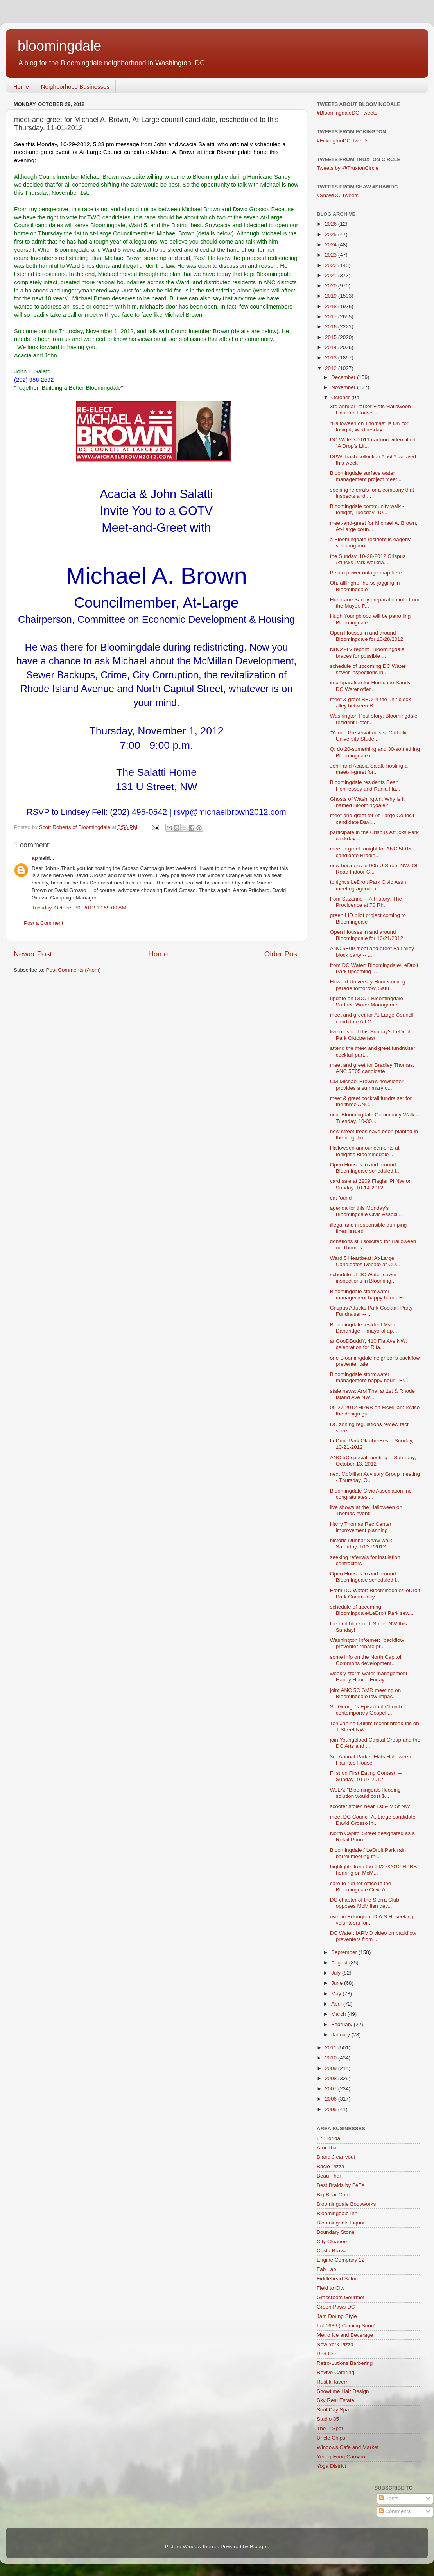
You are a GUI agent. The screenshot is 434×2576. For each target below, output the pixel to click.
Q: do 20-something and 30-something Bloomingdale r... (375, 752)
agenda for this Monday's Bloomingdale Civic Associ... (366, 1211)
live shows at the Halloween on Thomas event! (366, 1510)
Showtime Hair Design (343, 2391)
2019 (331, 296)
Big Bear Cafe (333, 2194)
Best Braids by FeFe (340, 2185)
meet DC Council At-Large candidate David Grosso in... (373, 1820)
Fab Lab (326, 2269)
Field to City (330, 2288)
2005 (331, 2109)
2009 (331, 2068)
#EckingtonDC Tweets (343, 141)
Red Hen (327, 2354)
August (340, 1963)
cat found (341, 1198)
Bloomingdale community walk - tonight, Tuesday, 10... (367, 509)
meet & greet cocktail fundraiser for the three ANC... (371, 1101)
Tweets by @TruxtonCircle (347, 168)
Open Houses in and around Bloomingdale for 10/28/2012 (367, 636)
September (345, 1952)
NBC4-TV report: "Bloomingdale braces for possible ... (367, 652)
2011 (331, 2047)
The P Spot (330, 2428)
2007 (331, 2089)
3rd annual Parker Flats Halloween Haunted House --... (370, 410)
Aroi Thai (327, 2148)
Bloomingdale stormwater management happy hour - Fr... (369, 1294)
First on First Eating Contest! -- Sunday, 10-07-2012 (366, 1776)
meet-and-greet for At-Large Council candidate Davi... (372, 819)
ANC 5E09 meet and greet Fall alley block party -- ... (372, 951)
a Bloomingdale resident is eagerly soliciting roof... (370, 542)
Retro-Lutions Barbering (345, 2363)
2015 (331, 337)
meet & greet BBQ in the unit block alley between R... (370, 702)
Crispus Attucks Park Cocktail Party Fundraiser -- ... (371, 1311)
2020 (331, 286)
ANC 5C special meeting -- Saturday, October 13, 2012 (373, 1461)
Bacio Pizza (330, 2166)
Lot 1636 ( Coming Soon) (346, 2325)
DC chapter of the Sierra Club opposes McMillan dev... (364, 1903)
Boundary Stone (336, 2232)
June (337, 1983)
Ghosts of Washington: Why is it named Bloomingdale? (367, 802)
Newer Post (33, 954)
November (344, 387)
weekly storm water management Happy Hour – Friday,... (368, 1676)
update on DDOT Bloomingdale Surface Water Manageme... (366, 1002)
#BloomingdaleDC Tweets (347, 113)
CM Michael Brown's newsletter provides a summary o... (367, 1084)
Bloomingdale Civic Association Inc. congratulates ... (371, 1494)
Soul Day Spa (333, 2410)
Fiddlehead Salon (337, 2279)
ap (35, 858)
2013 (331, 358)
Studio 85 (328, 2419)
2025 (331, 234)
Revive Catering (335, 2372)
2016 (331, 327)
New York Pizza (335, 2344)
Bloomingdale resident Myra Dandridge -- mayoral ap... (363, 1328)
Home (21, 86)
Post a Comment (43, 923)
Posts (388, 2498)
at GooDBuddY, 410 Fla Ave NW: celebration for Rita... (368, 1344)
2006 (331, 2099)
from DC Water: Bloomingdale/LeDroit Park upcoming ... (374, 968)
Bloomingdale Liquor (341, 2223)
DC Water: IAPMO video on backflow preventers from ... (373, 1936)
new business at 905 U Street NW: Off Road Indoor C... (374, 869)
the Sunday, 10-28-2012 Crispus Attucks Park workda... (367, 559)
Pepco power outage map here (366, 573)
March (339, 2014)
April (337, 2004)
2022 (331, 265)
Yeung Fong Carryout (342, 2456)
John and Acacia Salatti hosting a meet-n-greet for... (369, 769)
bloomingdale (59, 46)
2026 (331, 224)
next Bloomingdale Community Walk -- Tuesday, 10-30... (375, 1118)
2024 (331, 245)
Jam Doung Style (337, 2316)
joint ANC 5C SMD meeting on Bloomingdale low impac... (365, 1693)
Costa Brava (331, 2250)
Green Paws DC (336, 2307)
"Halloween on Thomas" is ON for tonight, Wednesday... (369, 426)
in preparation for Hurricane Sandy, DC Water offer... (371, 686)
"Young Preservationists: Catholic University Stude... (369, 736)
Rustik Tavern (333, 2382)
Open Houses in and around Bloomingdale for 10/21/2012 (367, 935)
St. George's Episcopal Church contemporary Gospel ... (366, 1710)
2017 (331, 316)
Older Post (281, 954)
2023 (331, 255)
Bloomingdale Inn (337, 2213)
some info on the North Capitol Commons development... (365, 1660)
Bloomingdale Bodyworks (346, 2204)
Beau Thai (329, 2176)
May (337, 1994)
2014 (331, 347)
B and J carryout (336, 2157)
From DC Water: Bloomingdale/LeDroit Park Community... (375, 1594)
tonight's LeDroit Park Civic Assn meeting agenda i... (368, 885)
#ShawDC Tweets (338, 195)
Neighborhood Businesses (75, 86)
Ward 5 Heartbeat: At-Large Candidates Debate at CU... (365, 1261)
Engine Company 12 (340, 2260)
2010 (331, 2058)
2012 (331, 368)
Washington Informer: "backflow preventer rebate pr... (367, 1643)
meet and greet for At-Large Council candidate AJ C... (372, 1018)
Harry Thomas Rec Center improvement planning (360, 1527)
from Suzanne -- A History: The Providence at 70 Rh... (366, 902)
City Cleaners (332, 2241)
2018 (331, 306)
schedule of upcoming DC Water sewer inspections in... (368, 669)
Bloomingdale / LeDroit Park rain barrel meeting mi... (368, 1853)
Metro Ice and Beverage (345, 2335)
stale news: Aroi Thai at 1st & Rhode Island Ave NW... (372, 1394)
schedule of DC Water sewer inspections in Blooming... (363, 1278)
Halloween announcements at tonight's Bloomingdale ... (365, 1151)
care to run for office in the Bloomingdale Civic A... (360, 1886)
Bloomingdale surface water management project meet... (366, 476)
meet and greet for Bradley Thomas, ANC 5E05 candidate (372, 1068)
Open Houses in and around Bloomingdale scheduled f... (365, 1168)
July (336, 1973)
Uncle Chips (331, 2438)
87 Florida (328, 2138)
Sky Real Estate (335, 2400)
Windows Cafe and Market (347, 2447)
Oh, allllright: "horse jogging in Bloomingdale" (365, 586)
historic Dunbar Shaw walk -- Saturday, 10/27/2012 (363, 1543)
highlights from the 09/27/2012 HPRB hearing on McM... (373, 1870)
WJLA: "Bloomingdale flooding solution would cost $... (365, 1793)
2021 (331, 275)
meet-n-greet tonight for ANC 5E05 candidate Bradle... (370, 852)
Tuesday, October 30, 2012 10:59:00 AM (79, 908)
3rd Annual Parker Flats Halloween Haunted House (370, 1760)
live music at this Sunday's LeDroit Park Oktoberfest (370, 1035)
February (342, 2024)
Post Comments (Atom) (73, 970)
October (341, 397)
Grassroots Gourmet (340, 2297)
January (341, 2035)
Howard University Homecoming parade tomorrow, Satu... (367, 985)
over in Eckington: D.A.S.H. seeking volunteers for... (372, 1920)
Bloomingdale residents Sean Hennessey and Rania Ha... (365, 785)
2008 (331, 2078)
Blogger (259, 2546)
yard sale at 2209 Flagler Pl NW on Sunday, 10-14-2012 (371, 1184)
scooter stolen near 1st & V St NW (370, 1806)
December (344, 377)
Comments (395, 2511)
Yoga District (331, 2466)
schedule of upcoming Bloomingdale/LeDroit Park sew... (372, 1610)
